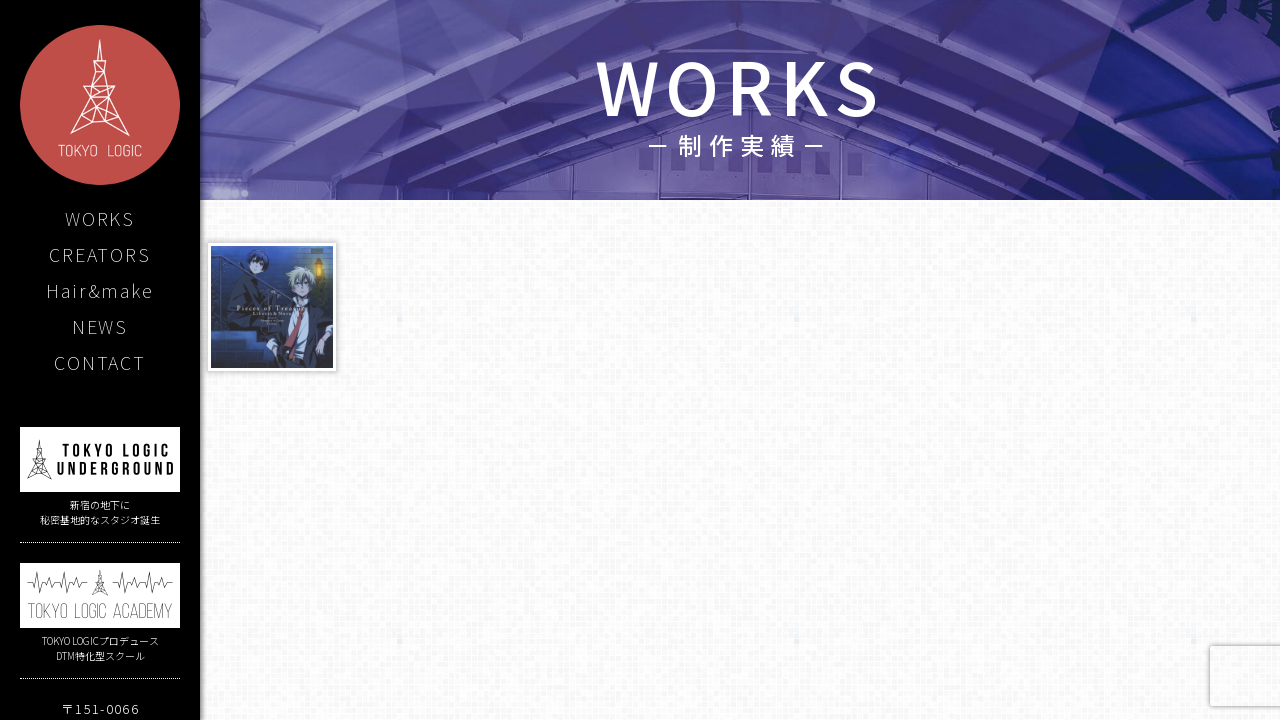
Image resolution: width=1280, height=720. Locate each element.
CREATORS (99, 254)
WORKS (100, 218)
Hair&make (99, 290)
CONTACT (100, 362)
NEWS (100, 326)
